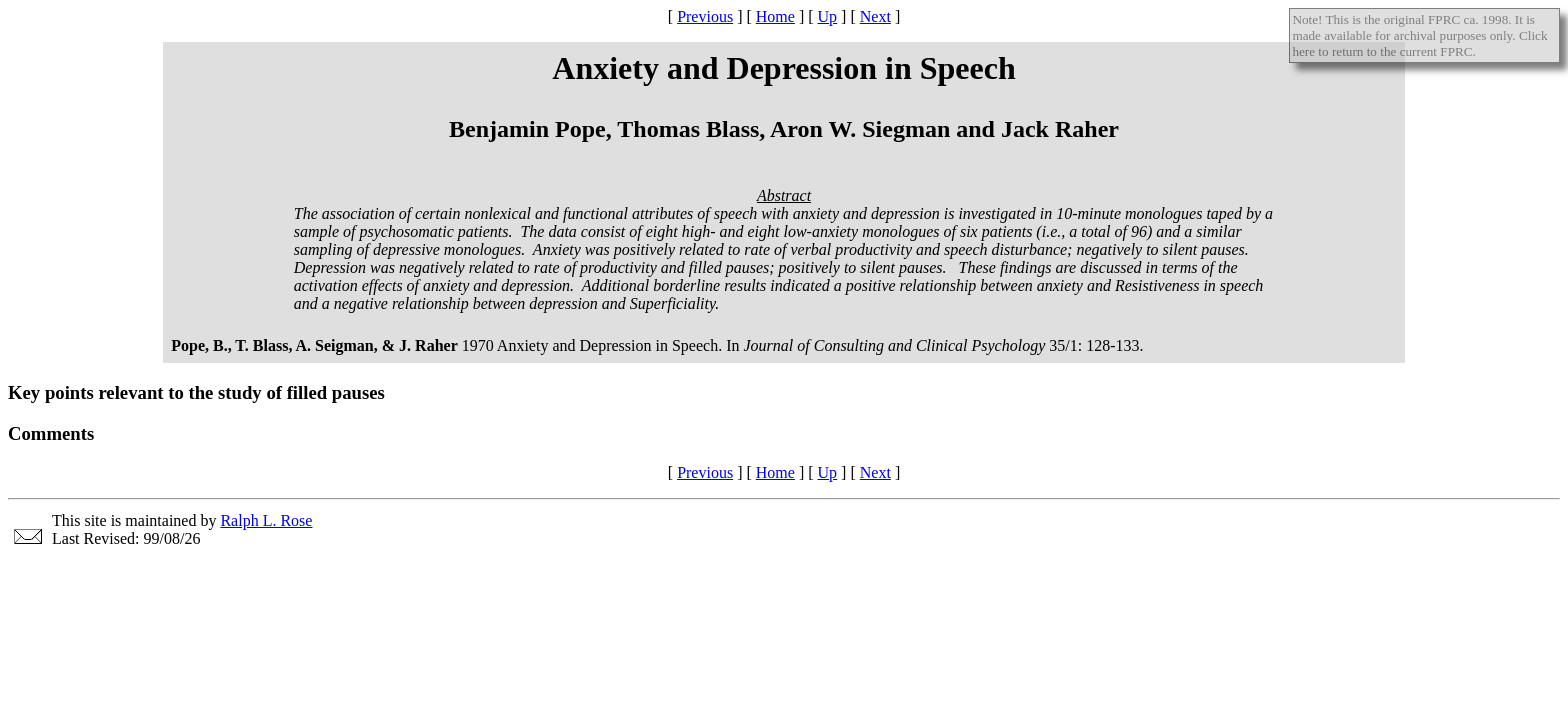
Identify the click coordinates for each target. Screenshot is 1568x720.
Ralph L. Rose (266, 520)
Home (775, 16)
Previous (705, 16)
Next (875, 16)
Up (828, 16)
